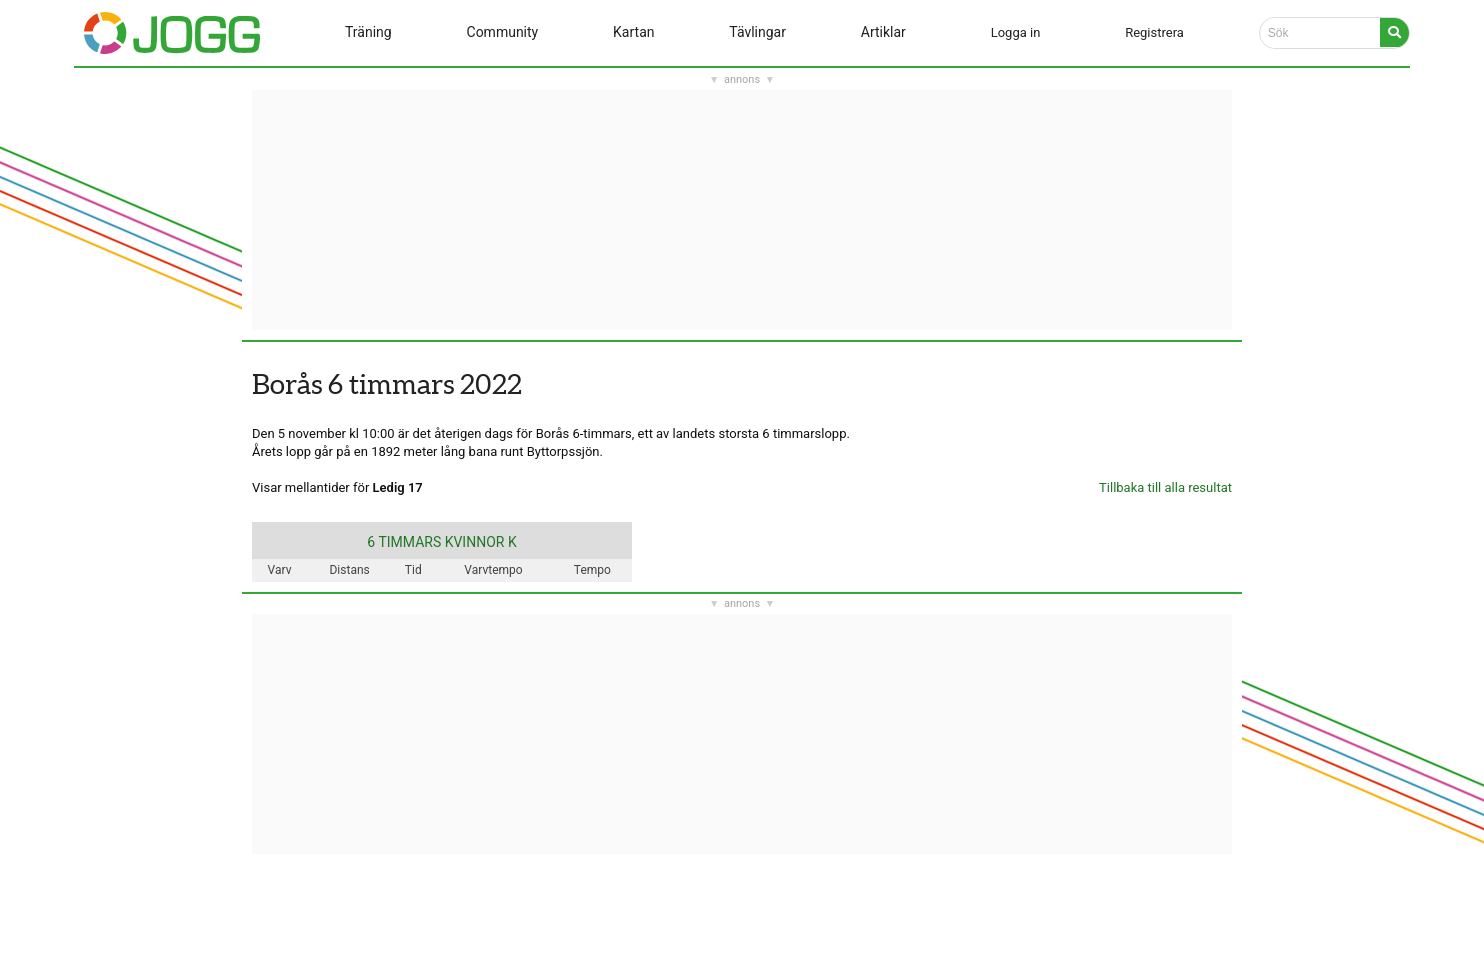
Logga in (1016, 32)
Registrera (1154, 32)
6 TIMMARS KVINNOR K (441, 542)
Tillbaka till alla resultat (1165, 487)
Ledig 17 (398, 487)
